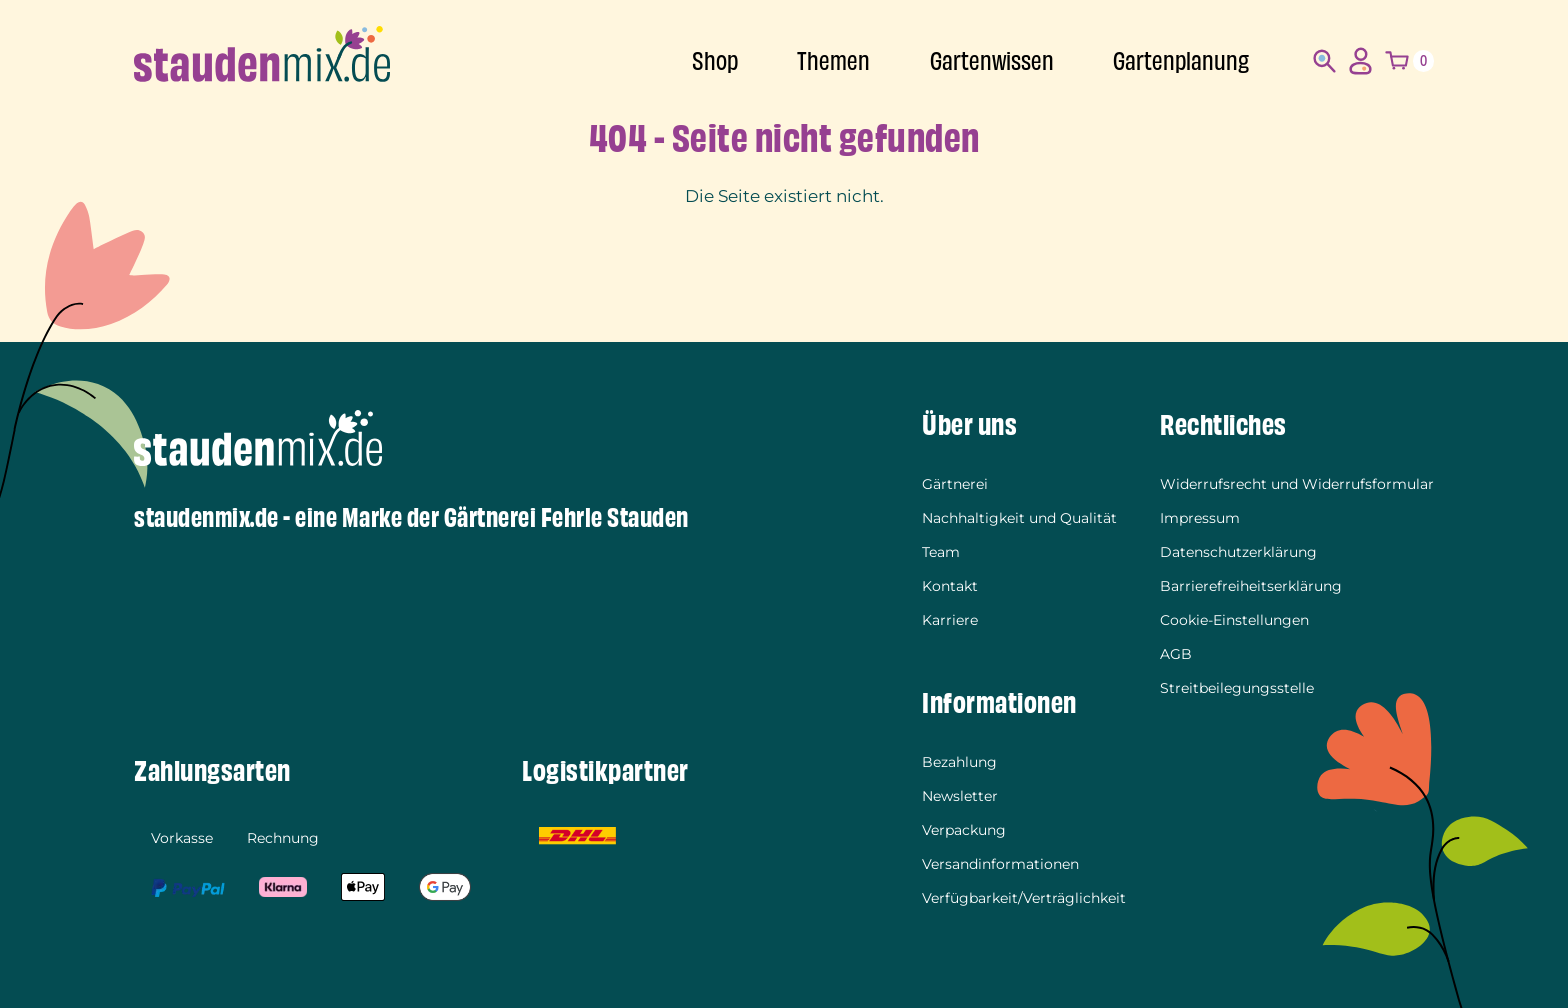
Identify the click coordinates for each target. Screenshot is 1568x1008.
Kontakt (950, 586)
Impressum (1200, 518)
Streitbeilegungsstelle (1237, 688)
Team (941, 552)
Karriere (950, 620)
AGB (1176, 654)
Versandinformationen (1000, 864)
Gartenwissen (992, 61)
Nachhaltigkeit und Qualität (1019, 518)
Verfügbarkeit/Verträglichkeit (1024, 898)
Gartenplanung (1181, 61)
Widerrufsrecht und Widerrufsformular (1297, 484)
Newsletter (960, 796)
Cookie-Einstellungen (1234, 620)
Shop (715, 61)
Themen (833, 61)
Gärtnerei (955, 484)
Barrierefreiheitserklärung (1251, 586)
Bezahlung (959, 762)
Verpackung (964, 830)
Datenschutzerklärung (1238, 552)
